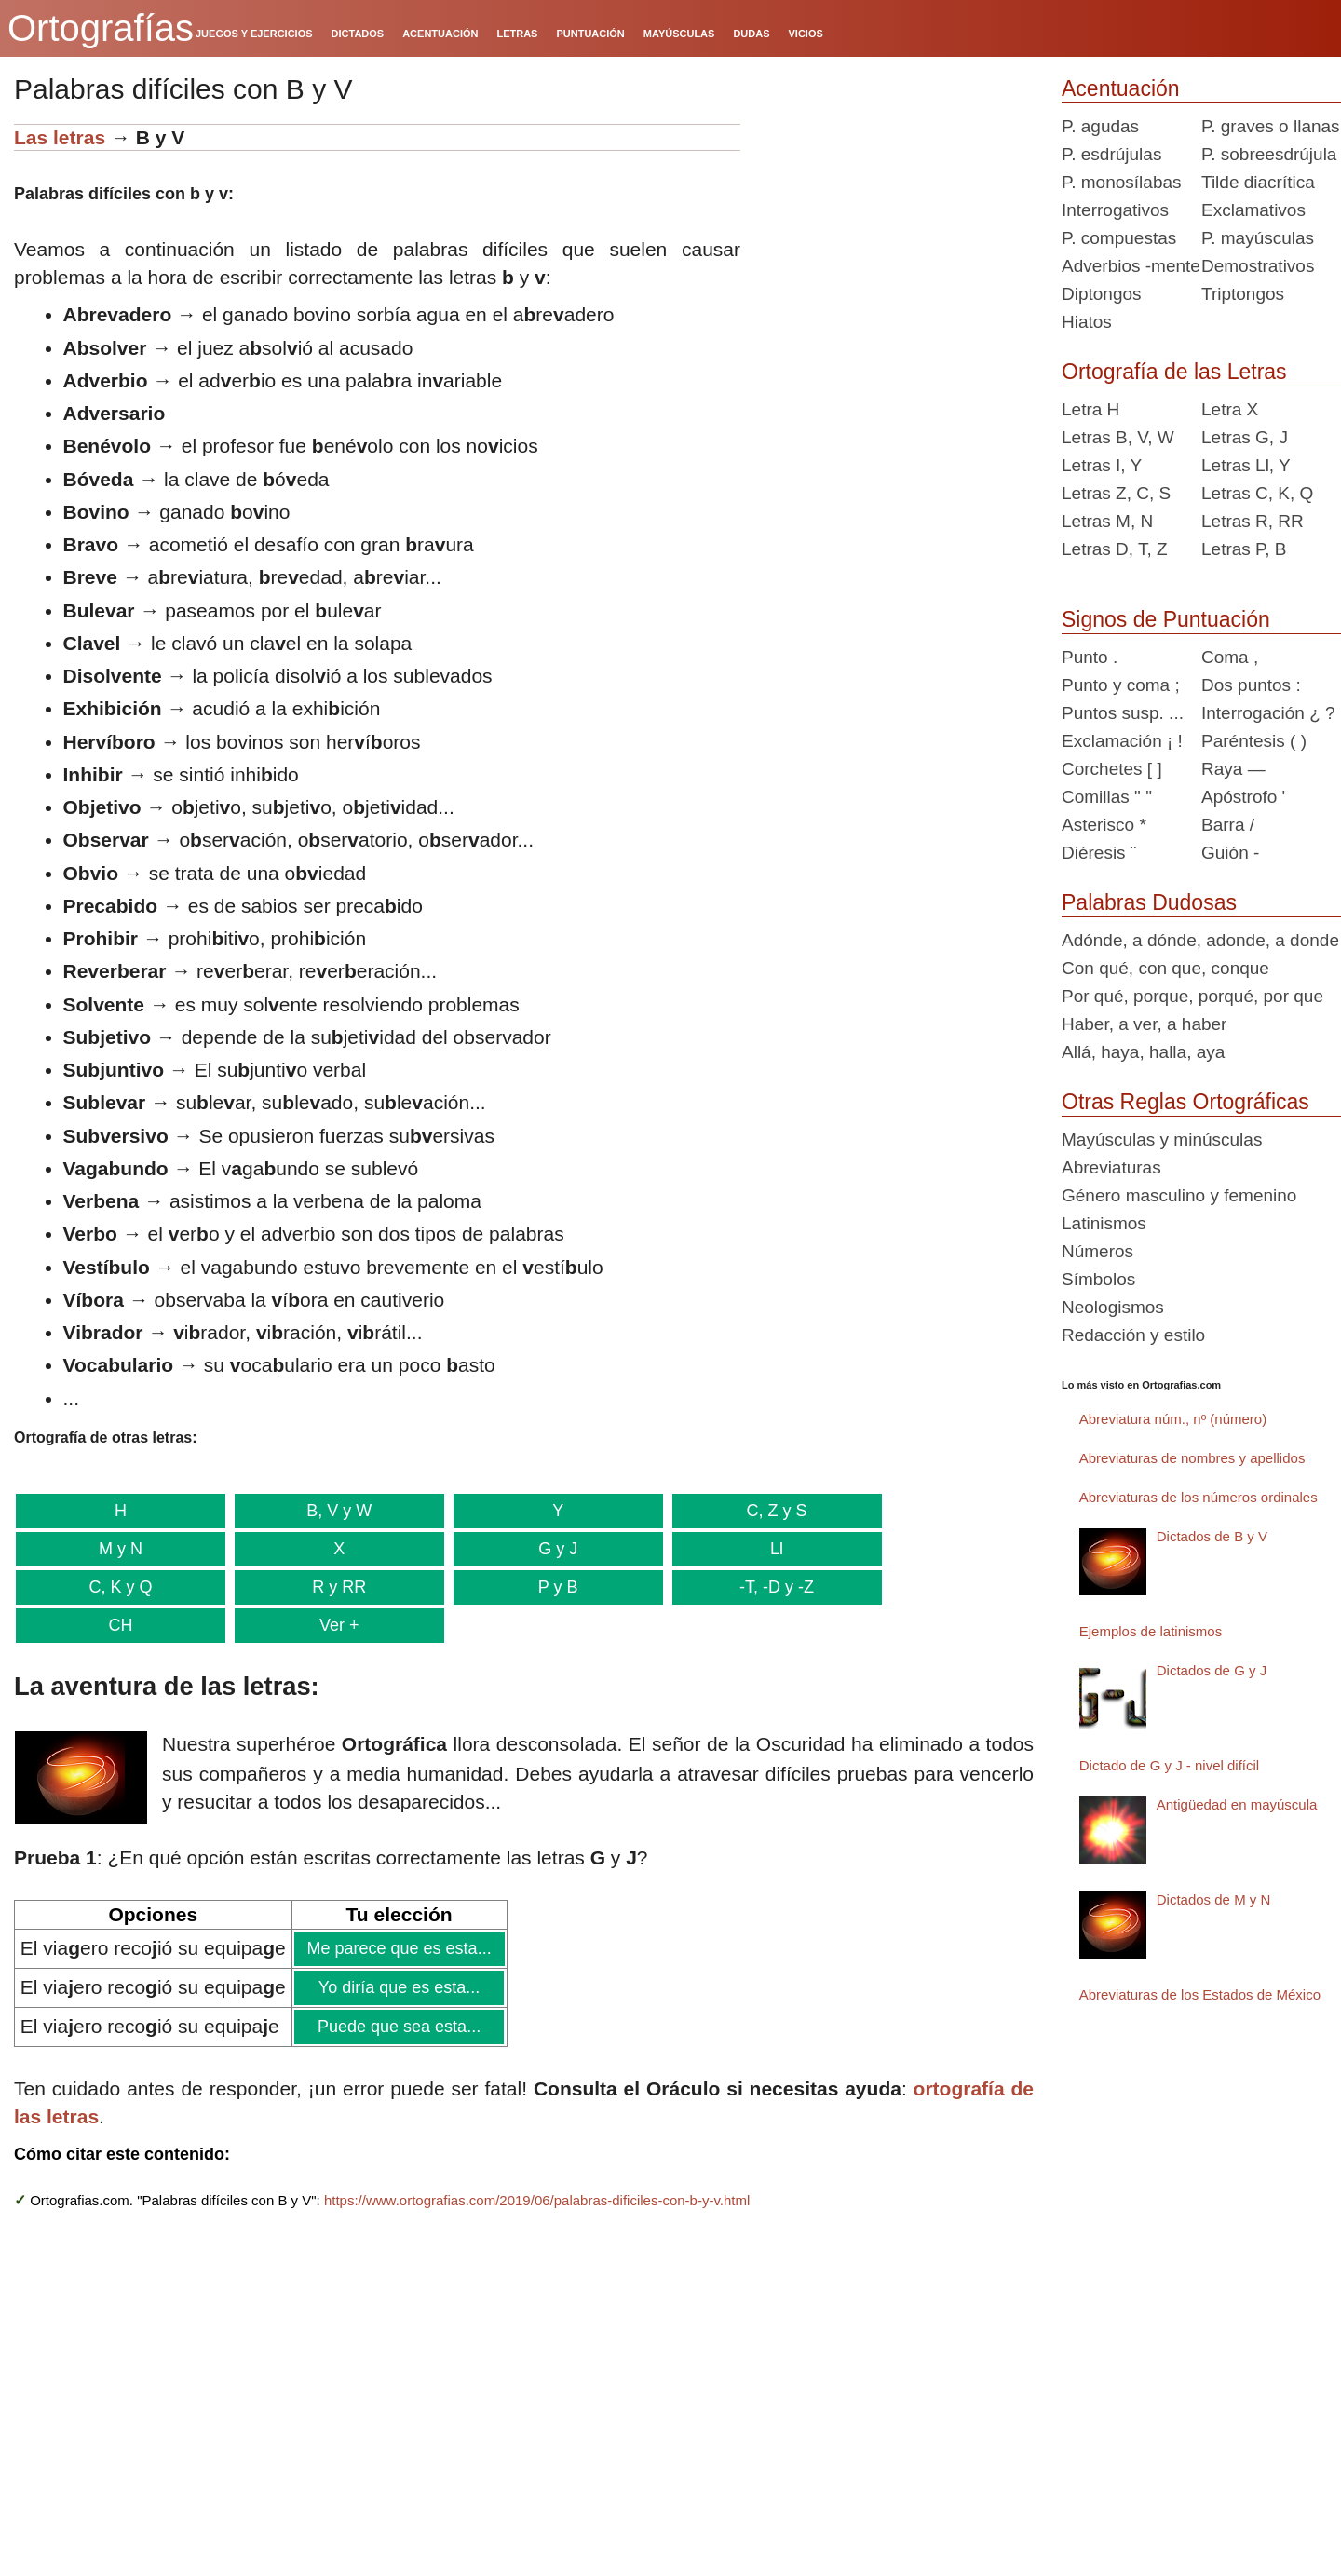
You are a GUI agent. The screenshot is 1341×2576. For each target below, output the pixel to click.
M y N (120, 1548)
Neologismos (1113, 1307)
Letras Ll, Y (1246, 465)
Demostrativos (1257, 266)
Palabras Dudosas (1149, 902)
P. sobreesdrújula (1268, 154)
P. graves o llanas (1270, 126)
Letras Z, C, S (1116, 493)
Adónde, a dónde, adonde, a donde (1200, 940)
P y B (554, 1587)
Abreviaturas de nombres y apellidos (1192, 1458)
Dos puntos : (1251, 685)
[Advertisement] (894, 240)
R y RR (336, 1587)
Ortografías (100, 27)
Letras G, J (1244, 437)
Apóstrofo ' (1243, 797)
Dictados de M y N (1214, 1899)
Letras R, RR (1252, 521)
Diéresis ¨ (1099, 852)
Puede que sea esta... (399, 2026)
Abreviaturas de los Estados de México (1200, 1994)
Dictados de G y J (1211, 1670)
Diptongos (1102, 294)
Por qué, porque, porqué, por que (1192, 996)
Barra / (1227, 824)
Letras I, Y (1102, 465)
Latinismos (1104, 1223)
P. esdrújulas (1111, 154)
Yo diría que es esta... (399, 1987)
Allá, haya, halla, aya (1143, 1052)
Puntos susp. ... (1123, 713)
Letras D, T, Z (1115, 549)
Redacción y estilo (1133, 1335)
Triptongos (1242, 294)
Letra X (1229, 409)
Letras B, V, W (1118, 437)
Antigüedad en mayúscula (1237, 1804)
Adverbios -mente (1131, 266)
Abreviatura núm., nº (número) (1172, 1419)
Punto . (1090, 657)
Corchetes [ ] (1112, 769)
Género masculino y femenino (1179, 1195)
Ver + (336, 1625)
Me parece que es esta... (399, 1948)
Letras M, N (1107, 521)
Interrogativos (1115, 210)
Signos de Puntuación (1166, 619)
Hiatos (1087, 322)
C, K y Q (120, 1587)
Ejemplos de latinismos (1150, 1631)
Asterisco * (1104, 824)
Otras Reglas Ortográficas (1185, 1102)
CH (119, 1625)
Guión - (1230, 852)
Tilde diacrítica (1258, 182)
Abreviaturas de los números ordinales (1198, 1497)
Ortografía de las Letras (1174, 371)
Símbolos (1098, 1279)
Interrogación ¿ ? (1268, 713)
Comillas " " (1107, 797)
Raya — (1233, 769)
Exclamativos (1253, 210)
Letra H (1090, 409)
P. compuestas (1119, 238)
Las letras (59, 137)
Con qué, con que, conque (1165, 968)
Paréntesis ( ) (1254, 741)
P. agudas (1100, 126)
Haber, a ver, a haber (1144, 1024)
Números (1097, 1251)
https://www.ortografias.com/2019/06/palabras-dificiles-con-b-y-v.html (537, 2200)
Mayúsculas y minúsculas (1162, 1139)
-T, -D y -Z (770, 1587)
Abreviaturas (1111, 1167)
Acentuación (1121, 88)
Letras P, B (1244, 549)
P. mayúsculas (1257, 238)
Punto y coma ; (1121, 685)
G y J (553, 1548)
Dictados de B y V (1212, 1536)
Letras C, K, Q (1257, 493)
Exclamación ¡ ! (1122, 741)
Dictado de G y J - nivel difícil (1169, 1765)
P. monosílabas (1122, 182)
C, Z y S (769, 1510)
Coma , (1229, 657)
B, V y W (336, 1510)
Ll (770, 1548)
